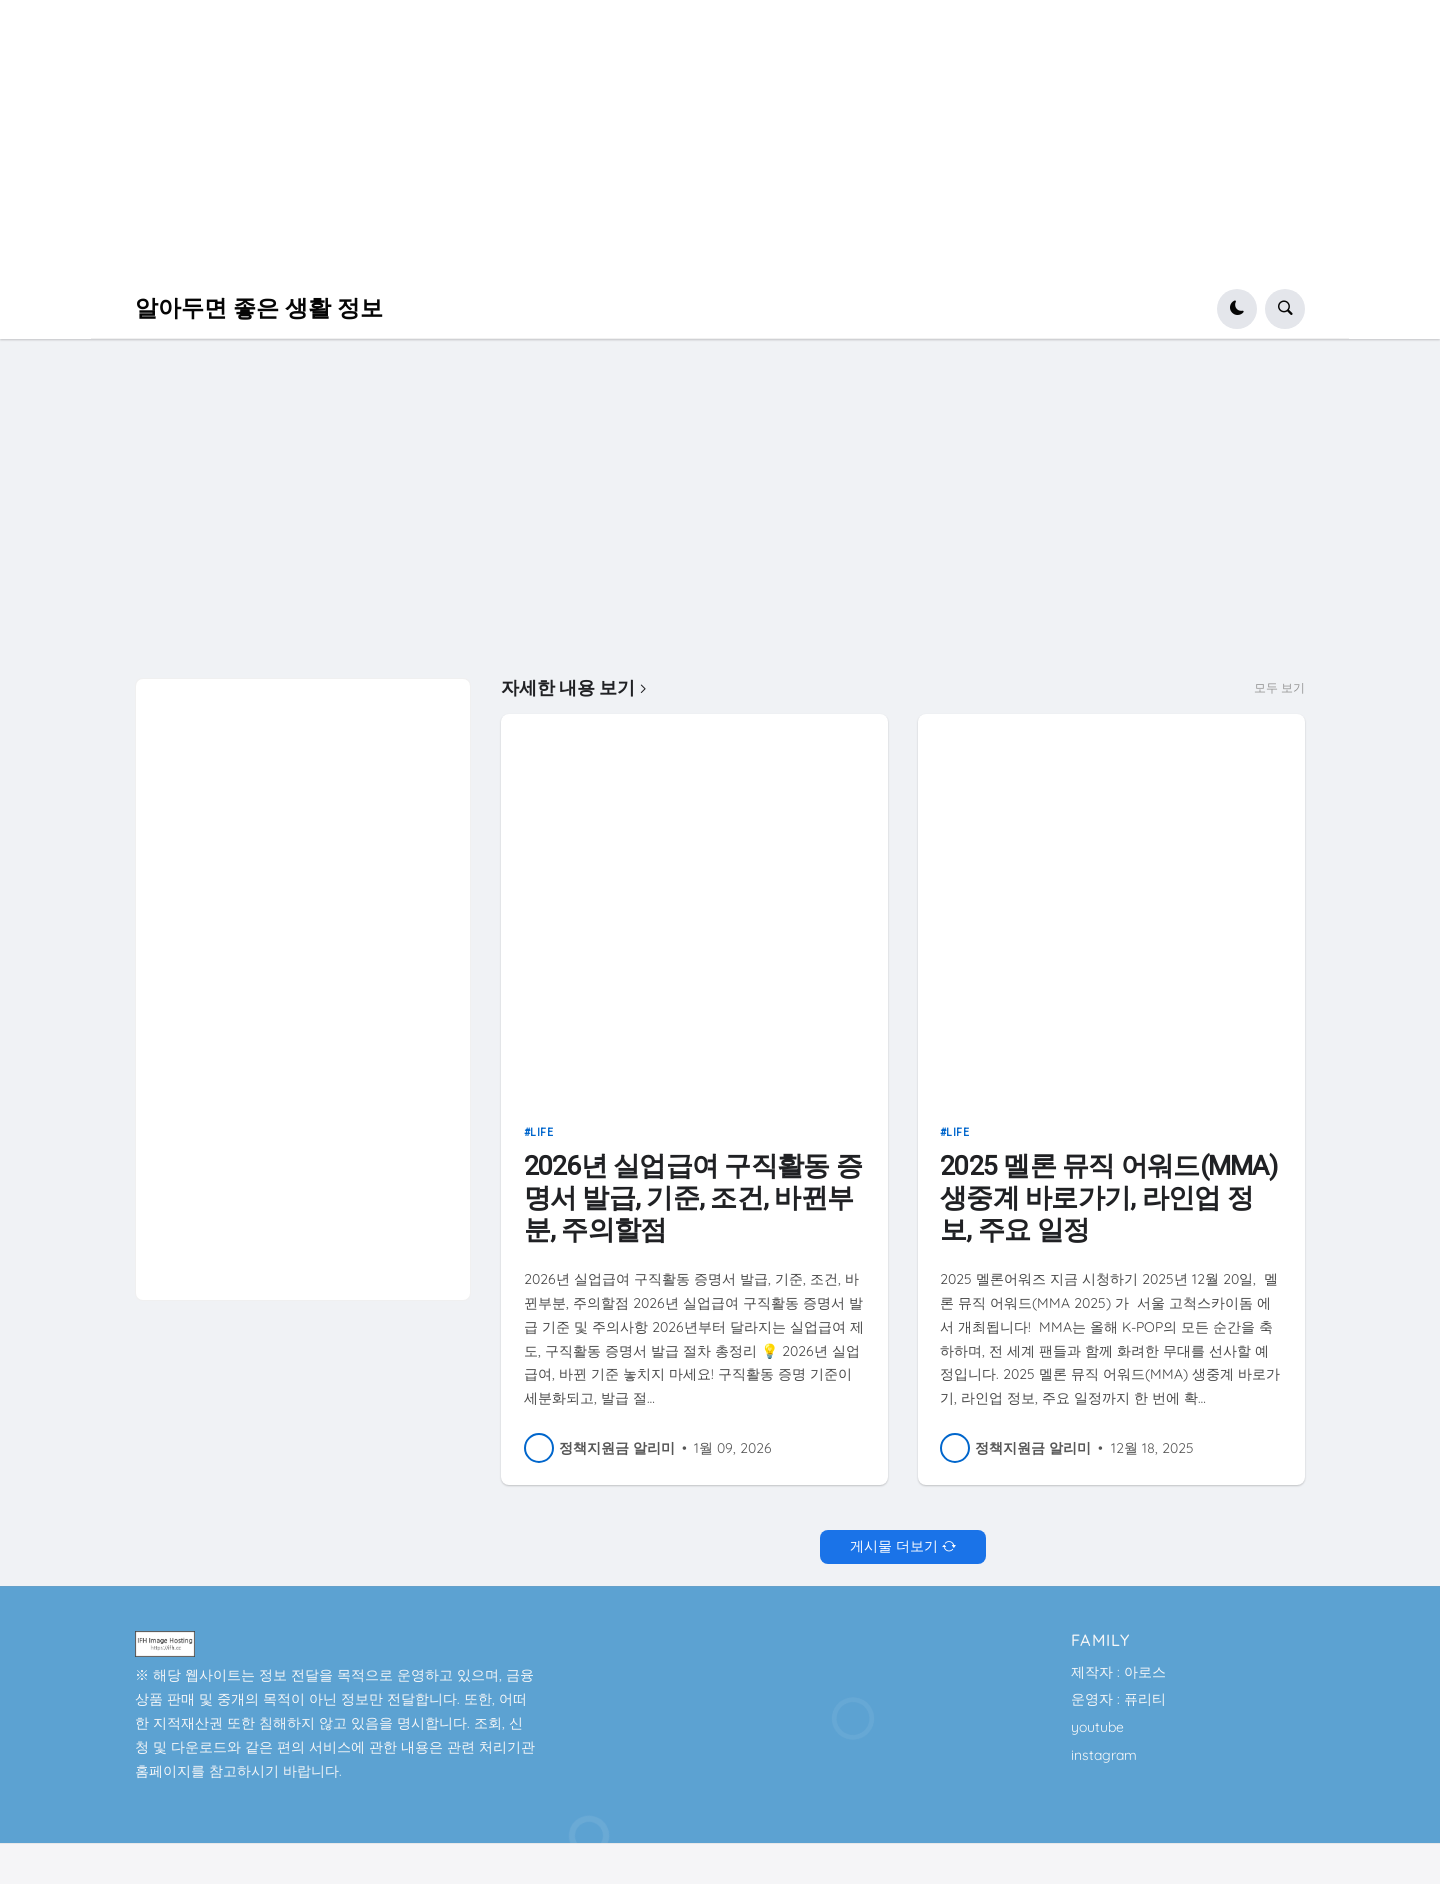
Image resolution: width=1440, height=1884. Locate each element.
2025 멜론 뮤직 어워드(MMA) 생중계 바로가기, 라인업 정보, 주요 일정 (1108, 1197)
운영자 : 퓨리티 (1118, 1699)
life (541, 1132)
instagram (1104, 1755)
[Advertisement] (600, 140)
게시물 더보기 (894, 1546)
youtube (1097, 1727)
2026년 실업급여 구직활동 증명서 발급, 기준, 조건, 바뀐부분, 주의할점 (693, 1197)
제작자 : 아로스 (1118, 1672)
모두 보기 (1279, 688)
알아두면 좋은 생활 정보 (259, 308)
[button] (1237, 309)
